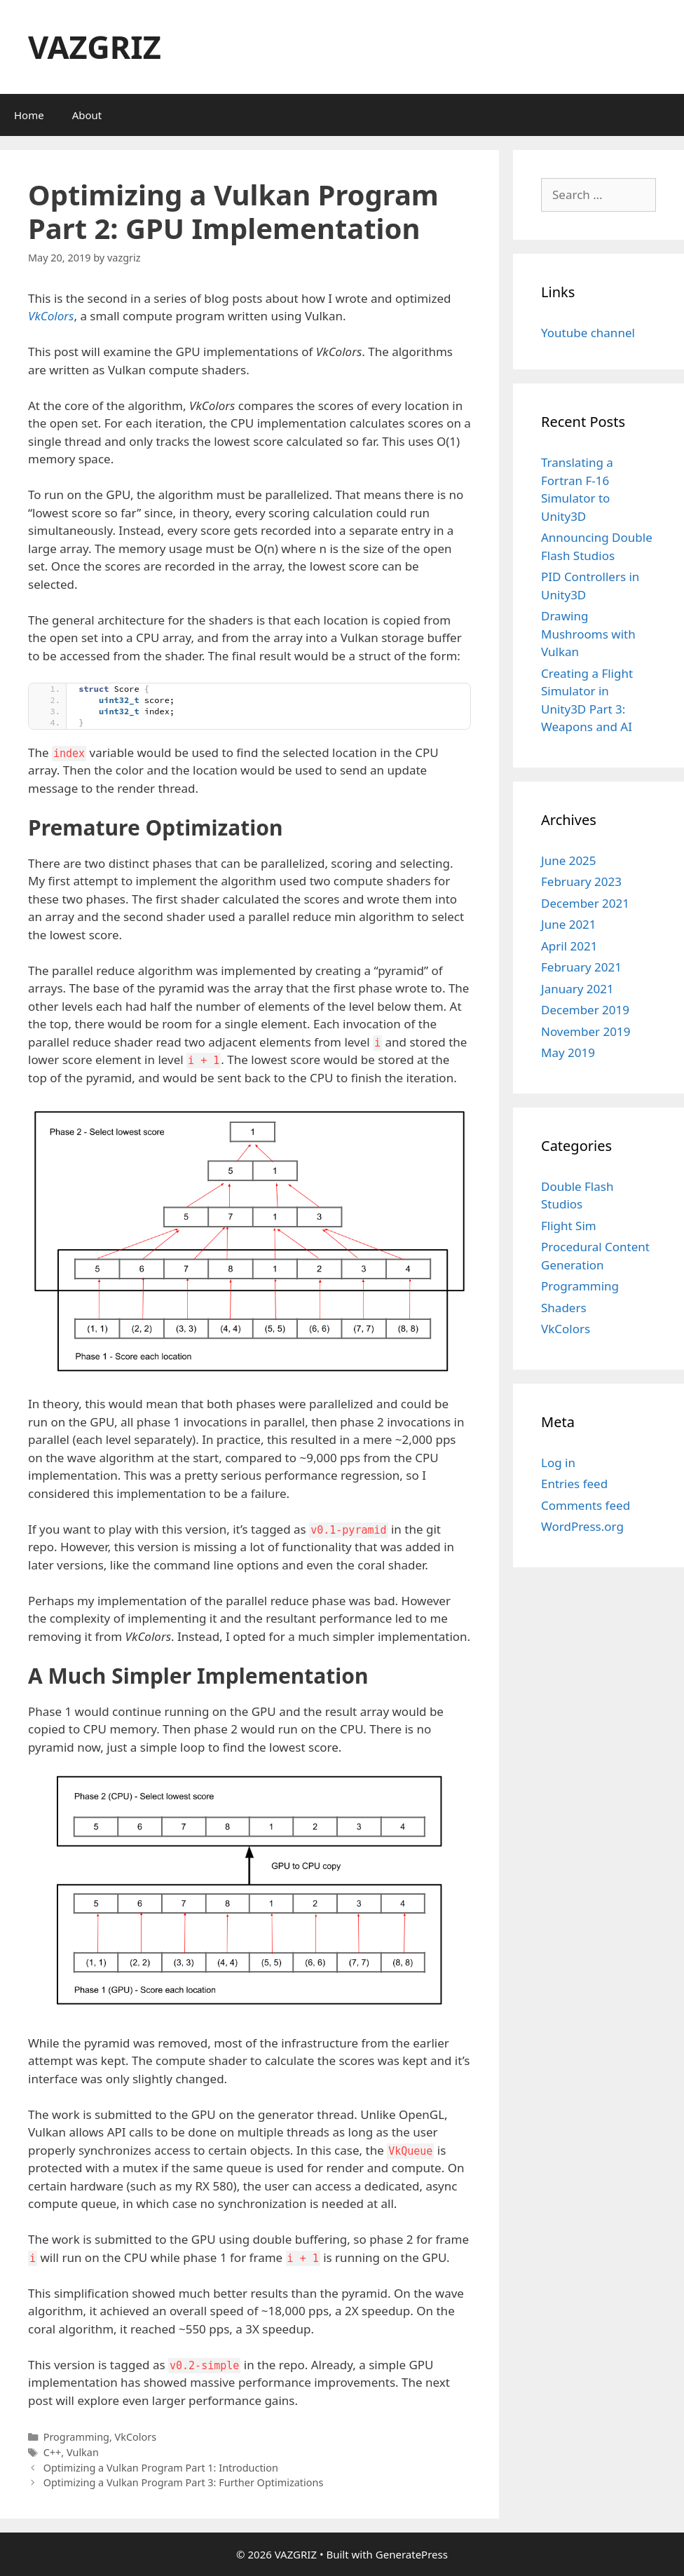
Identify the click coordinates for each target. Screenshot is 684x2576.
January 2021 (577, 989)
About (87, 115)
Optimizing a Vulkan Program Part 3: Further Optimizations (183, 2482)
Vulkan (83, 2452)
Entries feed (574, 1484)
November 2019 (585, 1031)
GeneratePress (412, 2554)
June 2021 (568, 924)
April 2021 (569, 946)
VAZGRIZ (94, 46)
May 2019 (568, 1052)
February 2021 (581, 967)
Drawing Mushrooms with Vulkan (588, 634)
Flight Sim (568, 1226)
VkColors (51, 316)
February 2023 (581, 881)
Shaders (564, 1308)
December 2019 (585, 1010)
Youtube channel (588, 333)
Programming (76, 2437)
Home (29, 115)
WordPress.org (582, 1526)
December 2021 (585, 903)
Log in (558, 1462)
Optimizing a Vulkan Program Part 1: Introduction (160, 2467)
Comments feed (585, 1505)
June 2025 (568, 860)
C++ (52, 2452)
